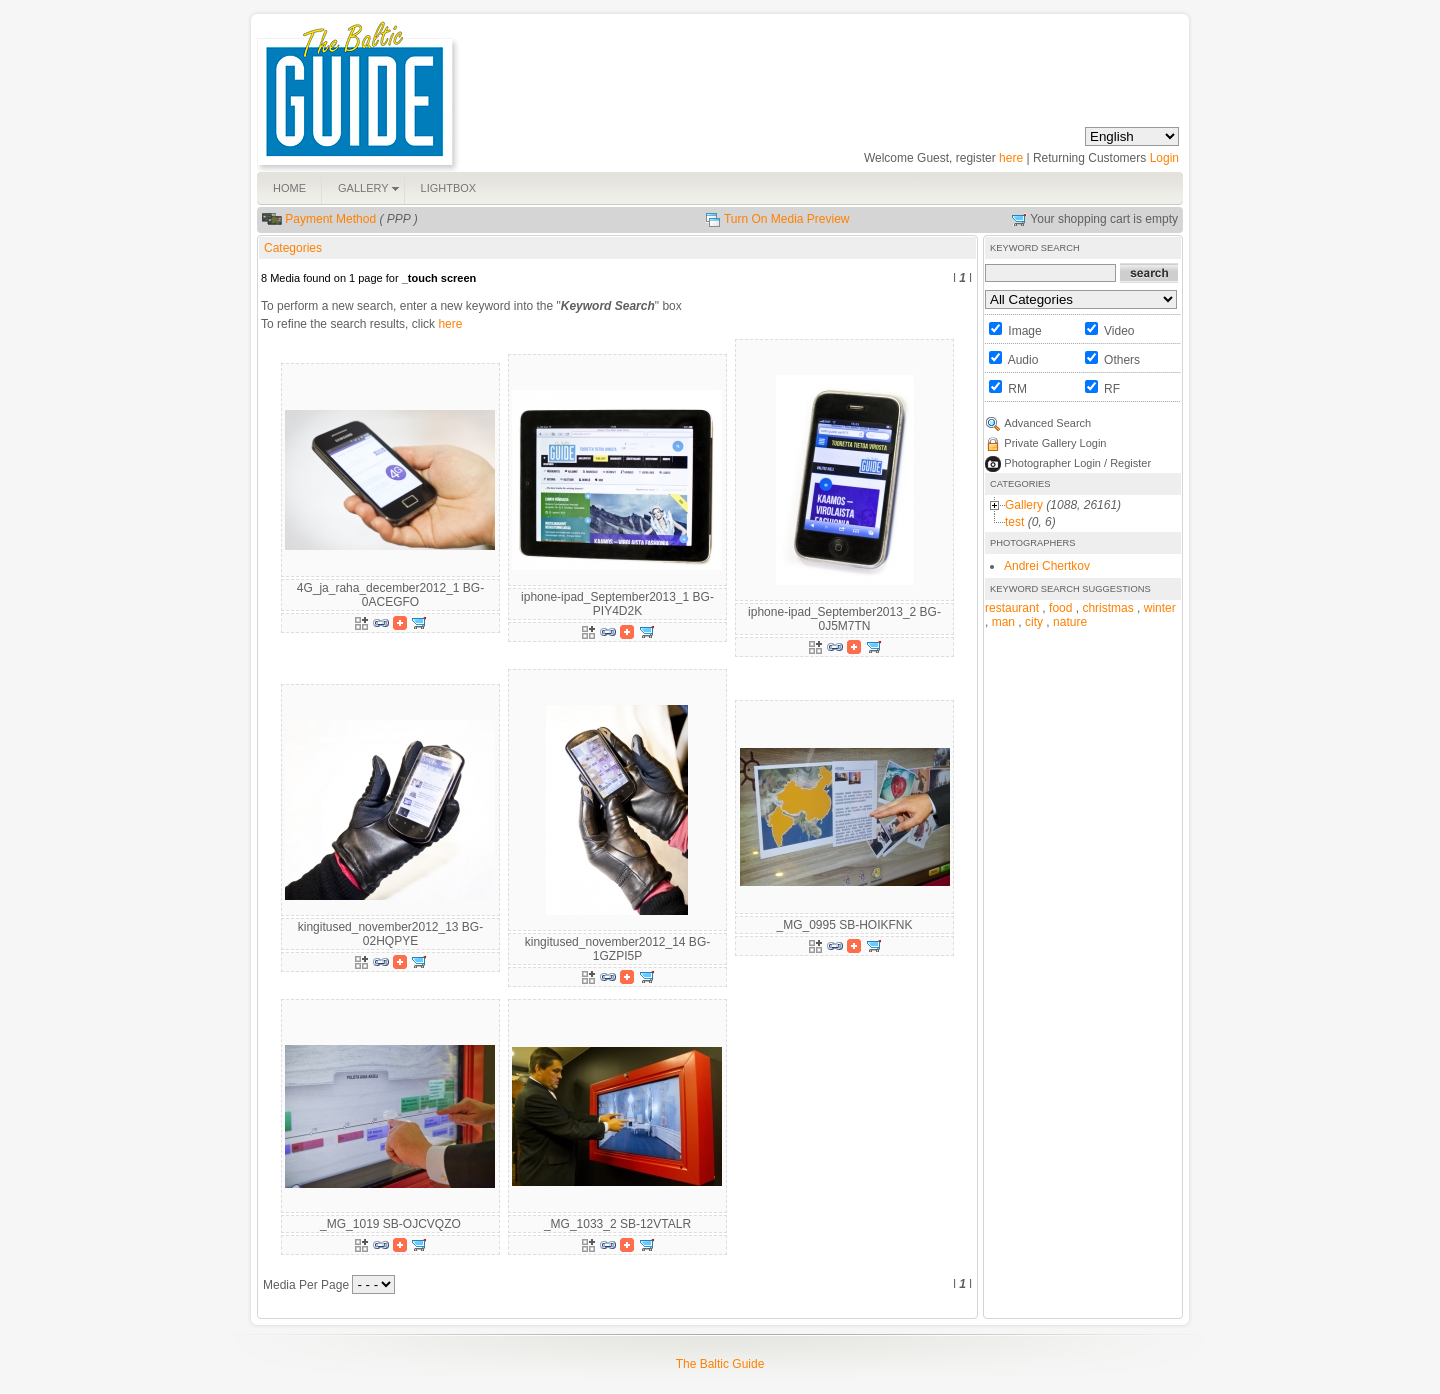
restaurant (1012, 608)
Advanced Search (1047, 423)
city (1034, 622)
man (1003, 622)
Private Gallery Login (1055, 443)
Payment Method (330, 219)
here (1011, 158)
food (1060, 608)
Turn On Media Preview (787, 219)
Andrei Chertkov (1047, 566)
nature (1070, 622)
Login (1164, 158)
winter (1160, 608)
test (1014, 522)
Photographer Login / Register (1077, 463)
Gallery (1024, 505)
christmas (1107, 608)
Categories (293, 248)
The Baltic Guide (720, 1364)
